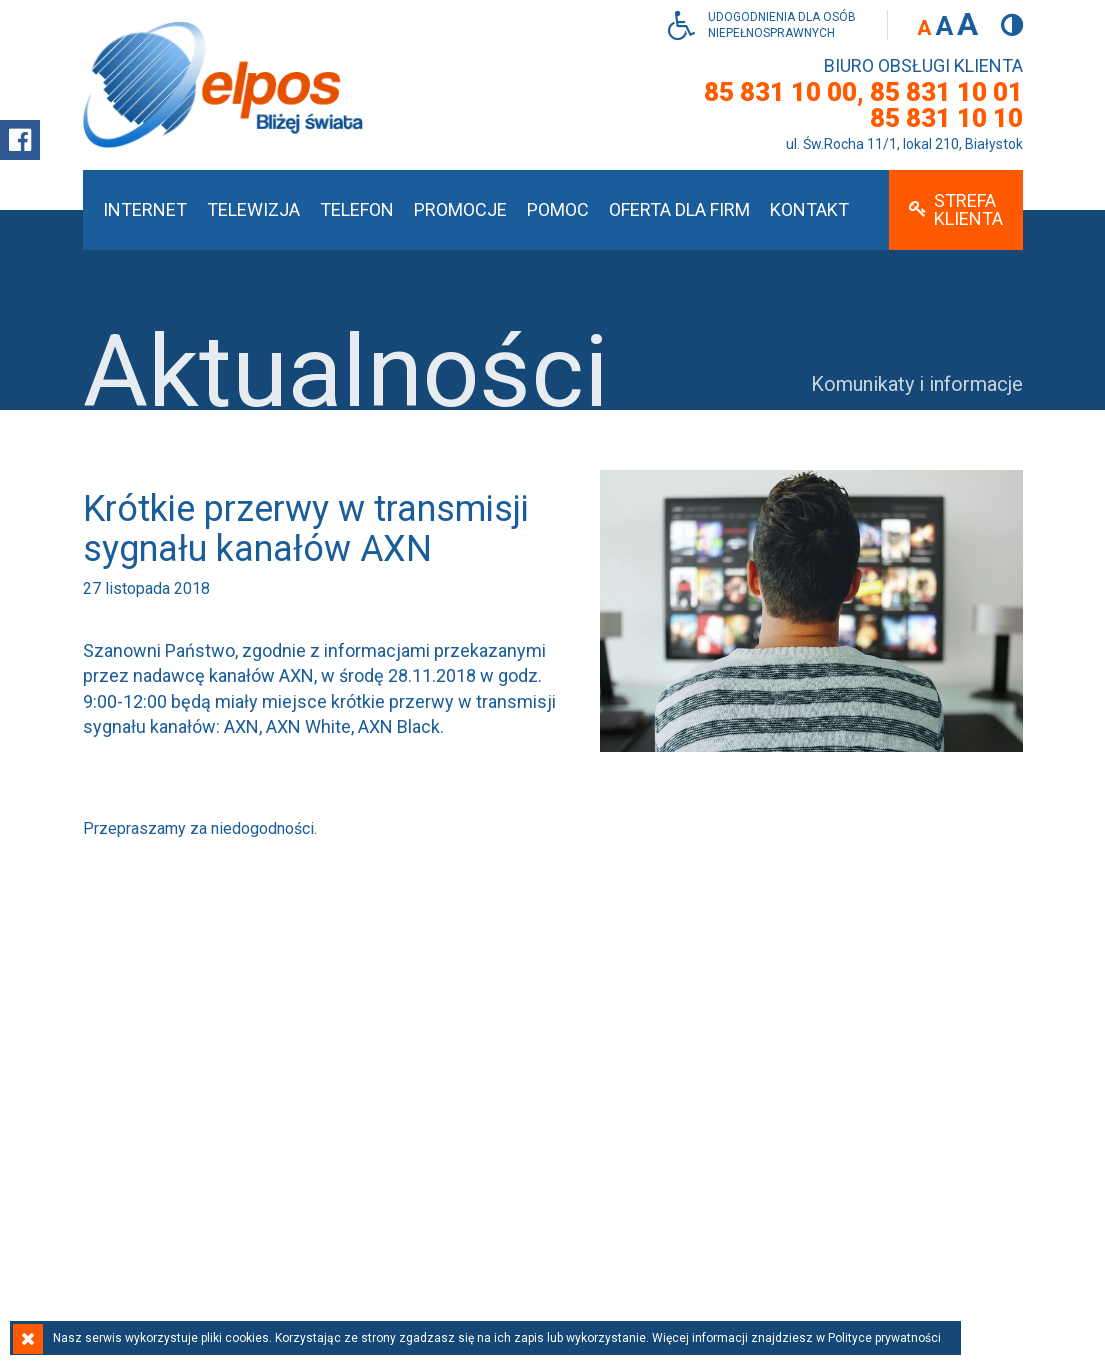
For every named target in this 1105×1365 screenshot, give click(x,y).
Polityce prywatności (884, 1338)
